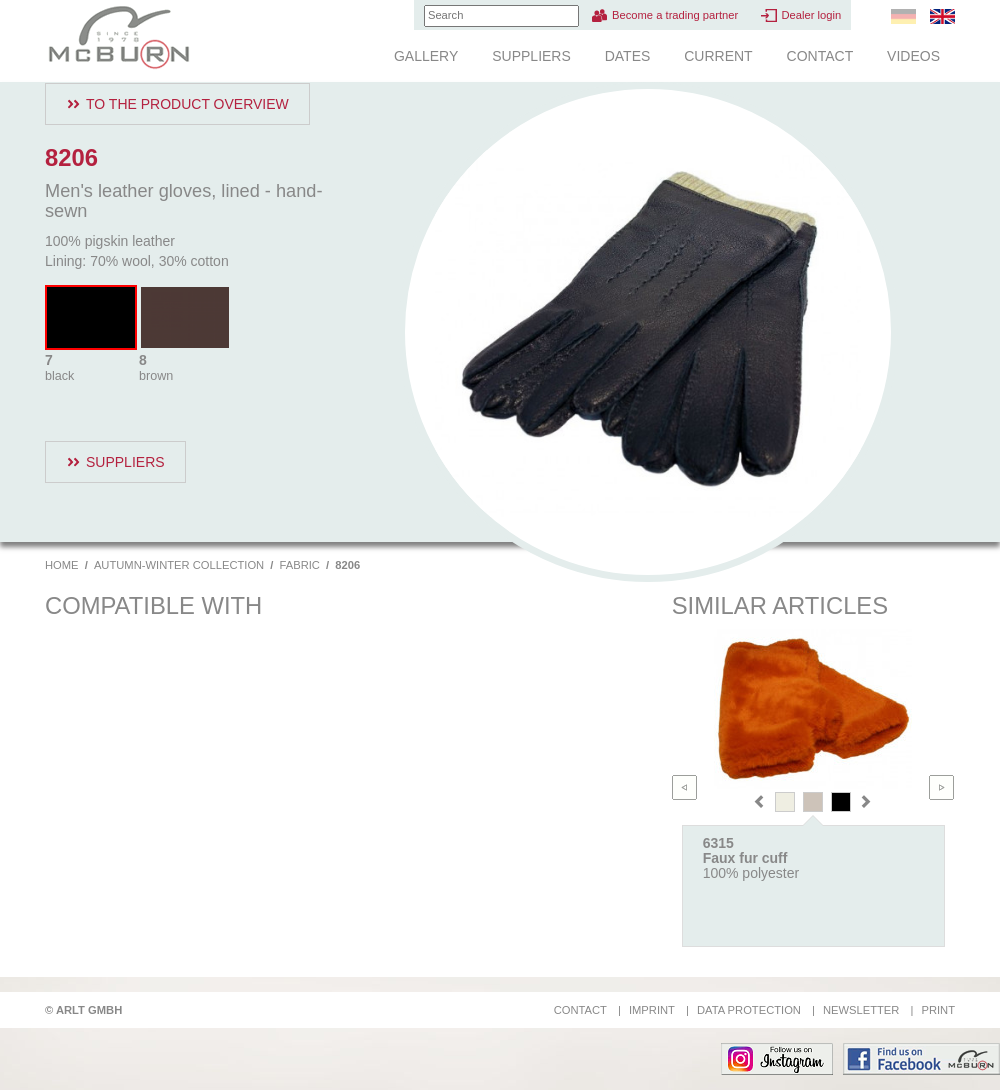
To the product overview (187, 104)
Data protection (749, 1010)
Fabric (300, 565)
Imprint (652, 1010)
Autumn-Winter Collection (179, 565)
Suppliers (531, 56)
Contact (820, 56)
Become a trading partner (675, 15)
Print (938, 1010)
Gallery (426, 56)
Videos (913, 56)
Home (62, 565)
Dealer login (811, 15)
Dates (628, 56)
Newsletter (861, 1010)
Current (718, 56)
